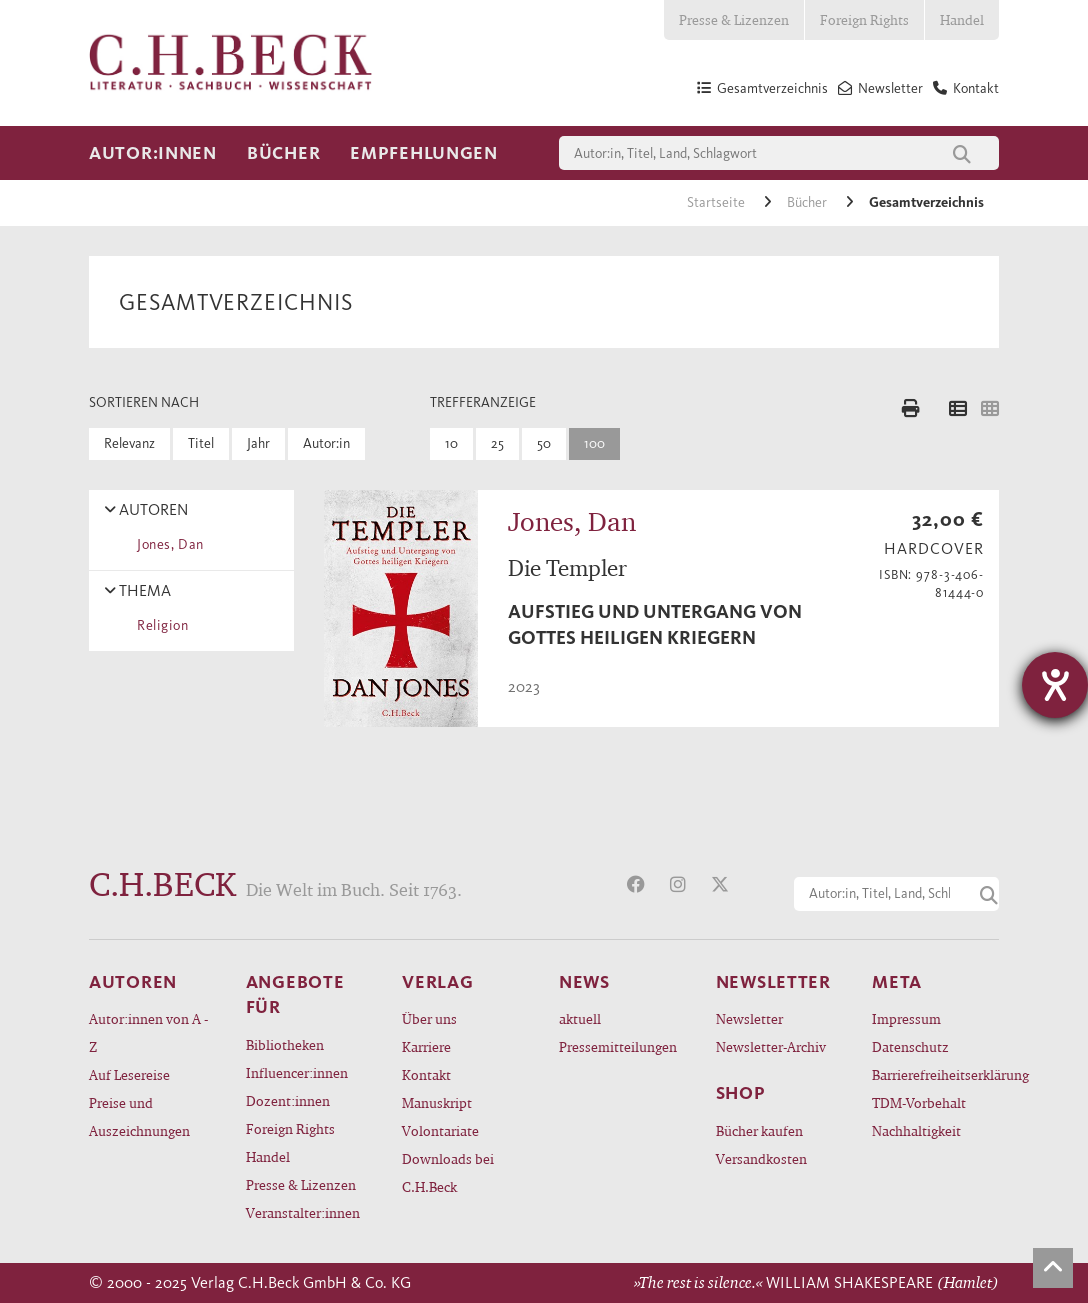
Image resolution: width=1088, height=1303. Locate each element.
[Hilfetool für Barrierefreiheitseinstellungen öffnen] (1055, 685)
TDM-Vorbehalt (919, 1102)
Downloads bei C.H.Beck (448, 1172)
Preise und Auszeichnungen (139, 1116)
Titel (201, 443)
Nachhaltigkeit (916, 1130)
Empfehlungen (424, 153)
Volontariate (440, 1130)
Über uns (429, 1018)
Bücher (283, 153)
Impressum (906, 1018)
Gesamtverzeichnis (926, 202)
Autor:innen (153, 153)
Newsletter (749, 1018)
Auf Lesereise (129, 1074)
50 (544, 443)
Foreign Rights (864, 19)
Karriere (426, 1046)
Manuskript (437, 1102)
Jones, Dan (167, 544)
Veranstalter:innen (303, 1212)
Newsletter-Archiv (771, 1046)
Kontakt (426, 1074)
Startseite (717, 202)
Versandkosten (761, 1158)
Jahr (258, 443)
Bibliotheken (285, 1044)
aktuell (580, 1018)
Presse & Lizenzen (734, 19)
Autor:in (326, 443)
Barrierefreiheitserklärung (935, 1074)
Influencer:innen (297, 1072)
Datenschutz (910, 1046)
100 (594, 443)
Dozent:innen (288, 1100)
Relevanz (129, 443)
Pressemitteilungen (618, 1046)
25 (497, 443)
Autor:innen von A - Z (148, 1032)
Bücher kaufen (759, 1130)
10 (451, 443)
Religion (159, 625)
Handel (962, 19)
